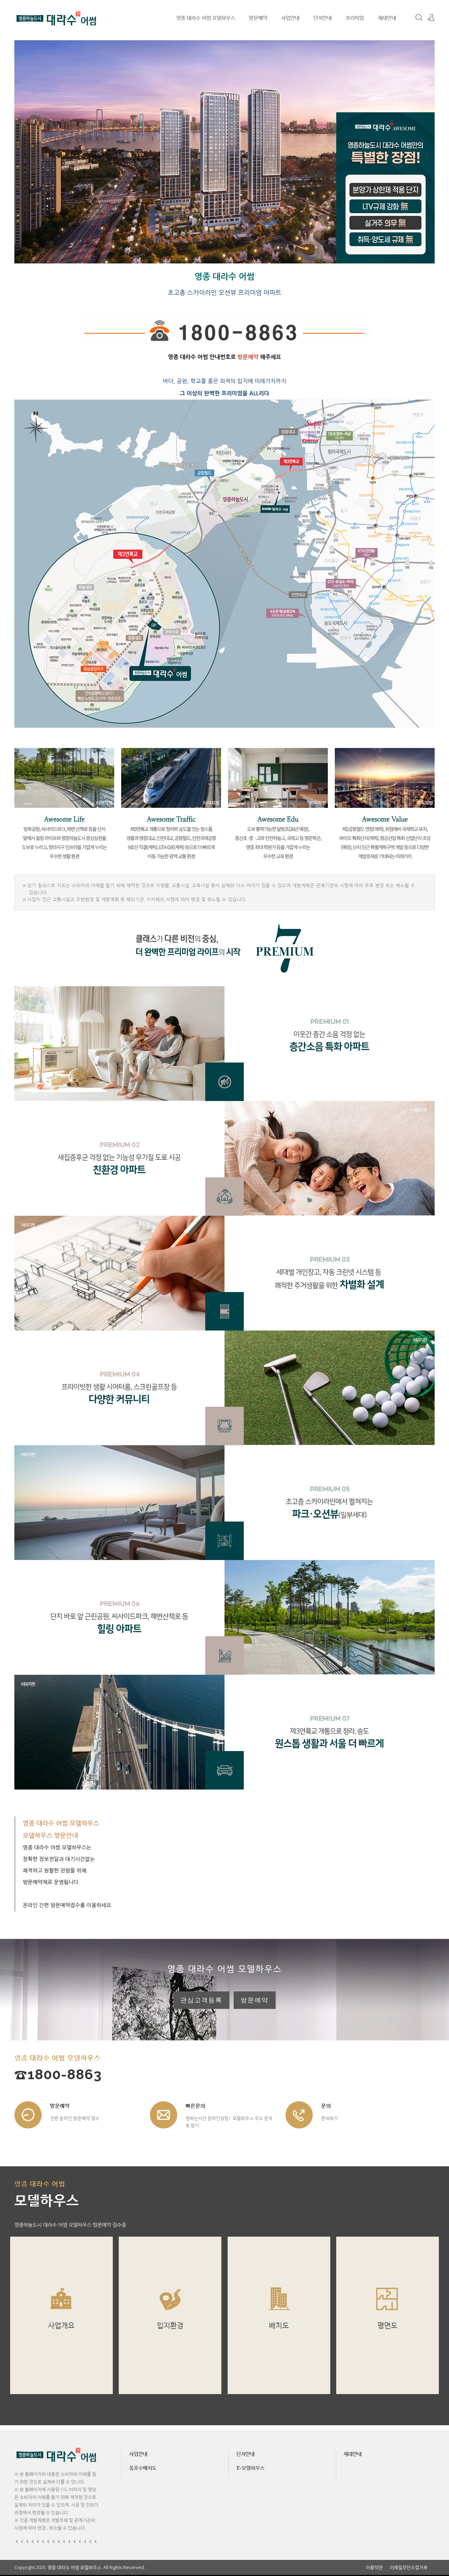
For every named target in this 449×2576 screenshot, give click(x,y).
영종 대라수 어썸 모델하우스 (205, 17)
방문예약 (258, 17)
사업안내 (290, 17)
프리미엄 (355, 17)
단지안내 (322, 17)
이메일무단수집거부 (409, 2567)
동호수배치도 (143, 2467)
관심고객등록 (201, 2000)
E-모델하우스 (250, 2467)
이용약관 (374, 2567)
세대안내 (387, 17)
